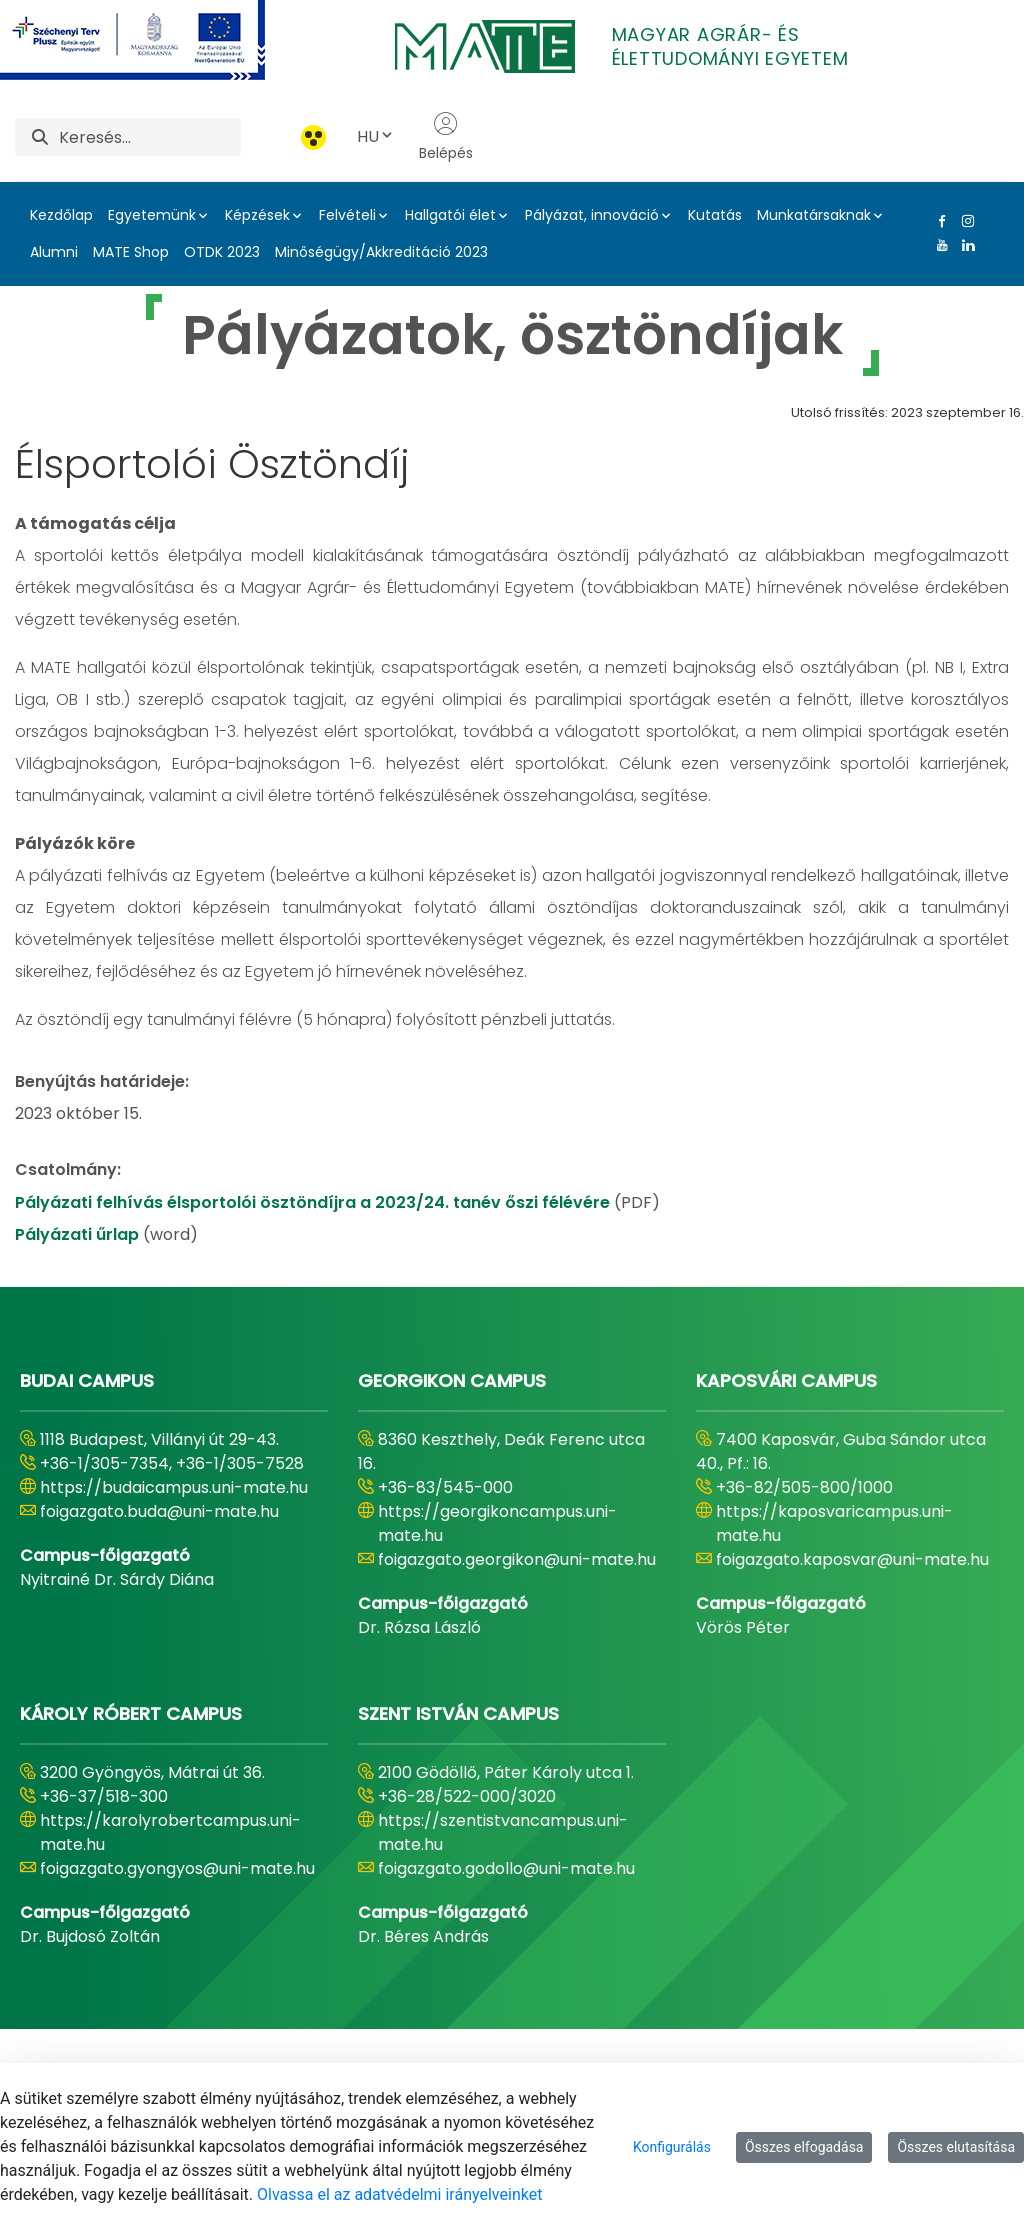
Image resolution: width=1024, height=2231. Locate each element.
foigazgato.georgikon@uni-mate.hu (517, 1559)
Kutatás (715, 215)
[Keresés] (150, 137)
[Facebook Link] (938, 221)
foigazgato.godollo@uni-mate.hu (506, 1868)
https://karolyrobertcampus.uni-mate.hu (170, 1832)
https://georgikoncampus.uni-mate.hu (497, 1523)
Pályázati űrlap (79, 1234)
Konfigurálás (672, 2147)
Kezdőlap (61, 215)
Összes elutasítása (956, 2147)
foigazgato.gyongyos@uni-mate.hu (177, 1868)
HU (376, 136)
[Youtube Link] (938, 245)
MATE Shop (131, 252)
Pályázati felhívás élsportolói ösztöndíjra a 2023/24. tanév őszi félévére (314, 1202)
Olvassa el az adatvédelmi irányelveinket (399, 2194)
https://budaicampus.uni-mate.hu (174, 1487)
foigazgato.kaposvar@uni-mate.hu (852, 1559)
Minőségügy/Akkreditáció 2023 (381, 252)
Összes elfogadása (804, 2147)
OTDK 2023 (222, 252)
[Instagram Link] (964, 221)
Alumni (54, 252)
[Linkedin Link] (964, 245)
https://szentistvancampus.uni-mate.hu (503, 1832)
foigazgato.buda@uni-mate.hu (159, 1511)
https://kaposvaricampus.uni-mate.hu (834, 1523)
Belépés (446, 137)
